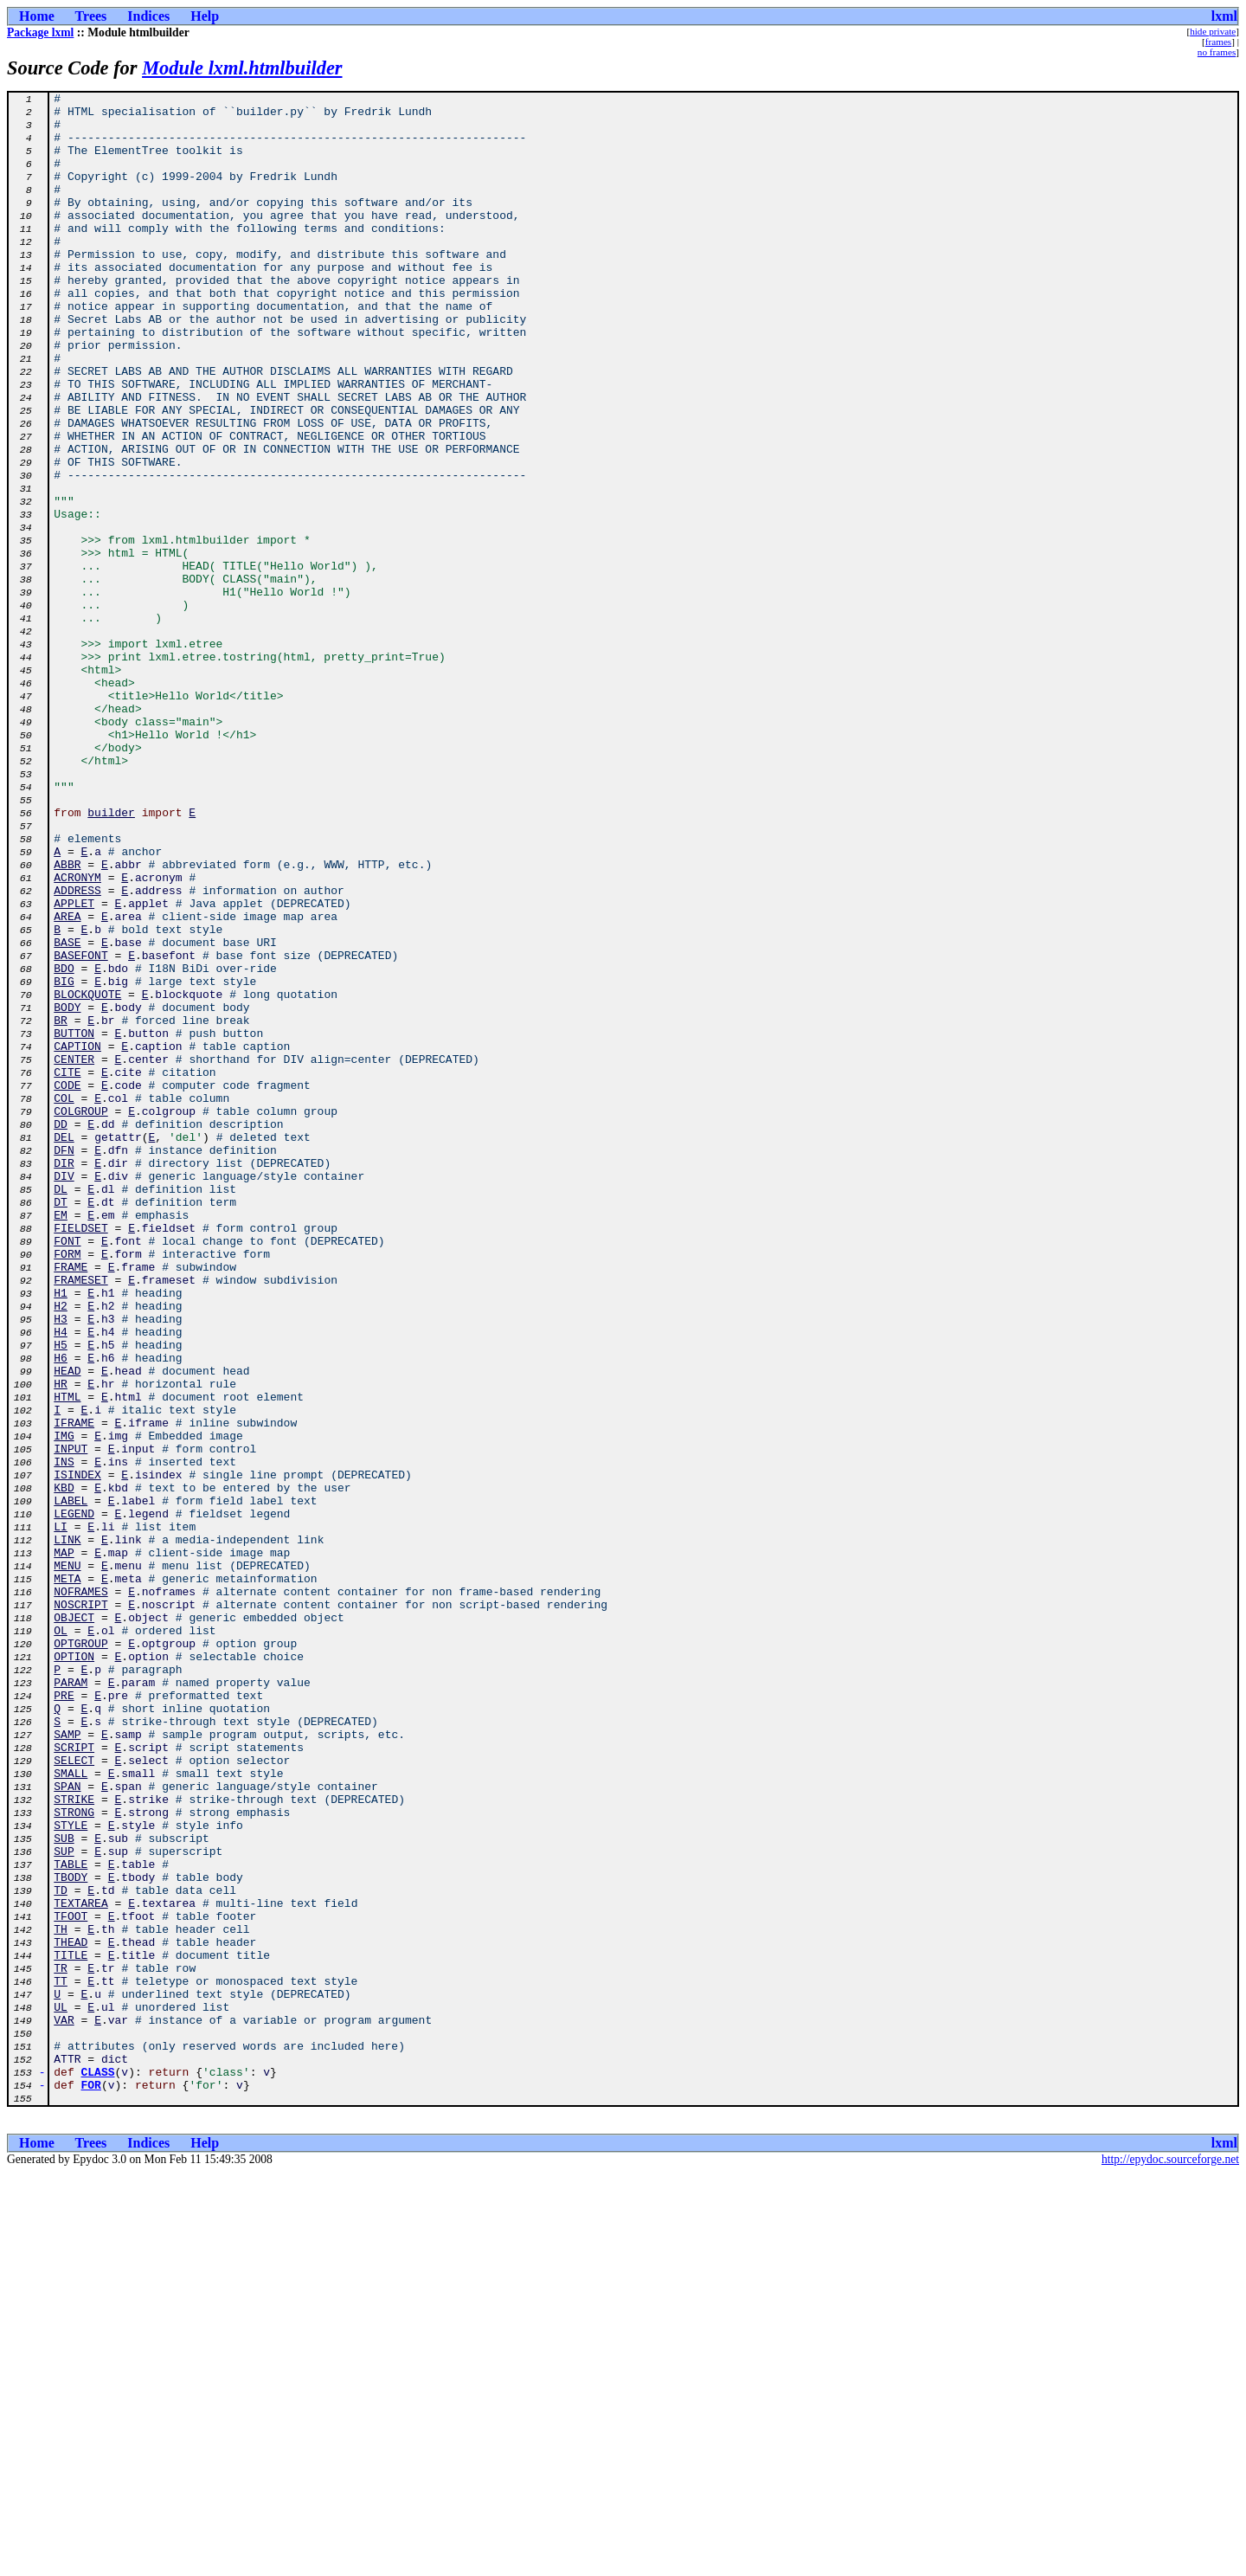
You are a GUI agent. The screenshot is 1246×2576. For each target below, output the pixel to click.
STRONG (74, 2157)
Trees (91, 16)
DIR (64, 1378)
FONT (67, 1471)
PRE (64, 2017)
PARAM (70, 2001)
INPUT (70, 1721)
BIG (64, 1160)
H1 (60, 1534)
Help (204, 16)
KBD (64, 1767)
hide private (1213, 31)
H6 (60, 1612)
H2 (60, 1549)
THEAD (70, 2313)
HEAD (67, 1627)
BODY (67, 1191)
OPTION (74, 1970)
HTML (67, 1658)
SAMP (67, 2063)
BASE (67, 1113)
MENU (67, 1861)
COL (64, 1300)
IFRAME (74, 1689)
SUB (64, 2188)
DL (60, 1409)
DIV (64, 1393)
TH (60, 2297)
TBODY (70, 2235)
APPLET (74, 1066)
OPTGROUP (80, 1954)
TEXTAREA (80, 2266)
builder (111, 957)
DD (60, 1331)
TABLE (70, 2219)
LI (60, 1814)
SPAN (67, 2126)
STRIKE (74, 2141)
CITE (67, 1269)
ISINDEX (77, 1752)
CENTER (74, 1253)
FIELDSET (80, 1456)
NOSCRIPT (80, 1908)
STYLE (70, 2172)
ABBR (67, 1019)
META (67, 1876)
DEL (64, 1347)
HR (60, 1643)
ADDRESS (77, 1051)
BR (60, 1206)
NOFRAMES (80, 1892)
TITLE (70, 2328)
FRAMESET (80, 1518)
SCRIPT (74, 2079)
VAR (64, 2406)
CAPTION (77, 1238)
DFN (64, 1362)
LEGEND (74, 1798)
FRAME (70, 1502)
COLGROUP (80, 1315)
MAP (64, 1845)
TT (60, 2359)
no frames (1217, 52)
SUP (64, 2204)
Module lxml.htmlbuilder (242, 68)
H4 (60, 1580)
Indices (148, 16)
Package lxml (40, 32)
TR (60, 2344)
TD (60, 2250)
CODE (67, 1284)
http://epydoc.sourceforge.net (1170, 2561)
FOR (91, 2484)
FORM (67, 1487)
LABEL (70, 1783)
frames (1218, 41)
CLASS (98, 2468)
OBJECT (74, 1923)
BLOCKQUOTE (87, 1175)
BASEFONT (80, 1129)
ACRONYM (77, 1035)
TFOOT (70, 2281)
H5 (60, 1596)
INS (64, 1736)
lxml (1224, 16)
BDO (64, 1144)
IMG (64, 1705)
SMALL (70, 2110)
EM (60, 1440)
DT (60, 1425)
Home (37, 16)
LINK (67, 1830)
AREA (67, 1082)
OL (60, 1939)
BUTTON (74, 1222)
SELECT (74, 2095)
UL (60, 2391)
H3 (60, 1565)
